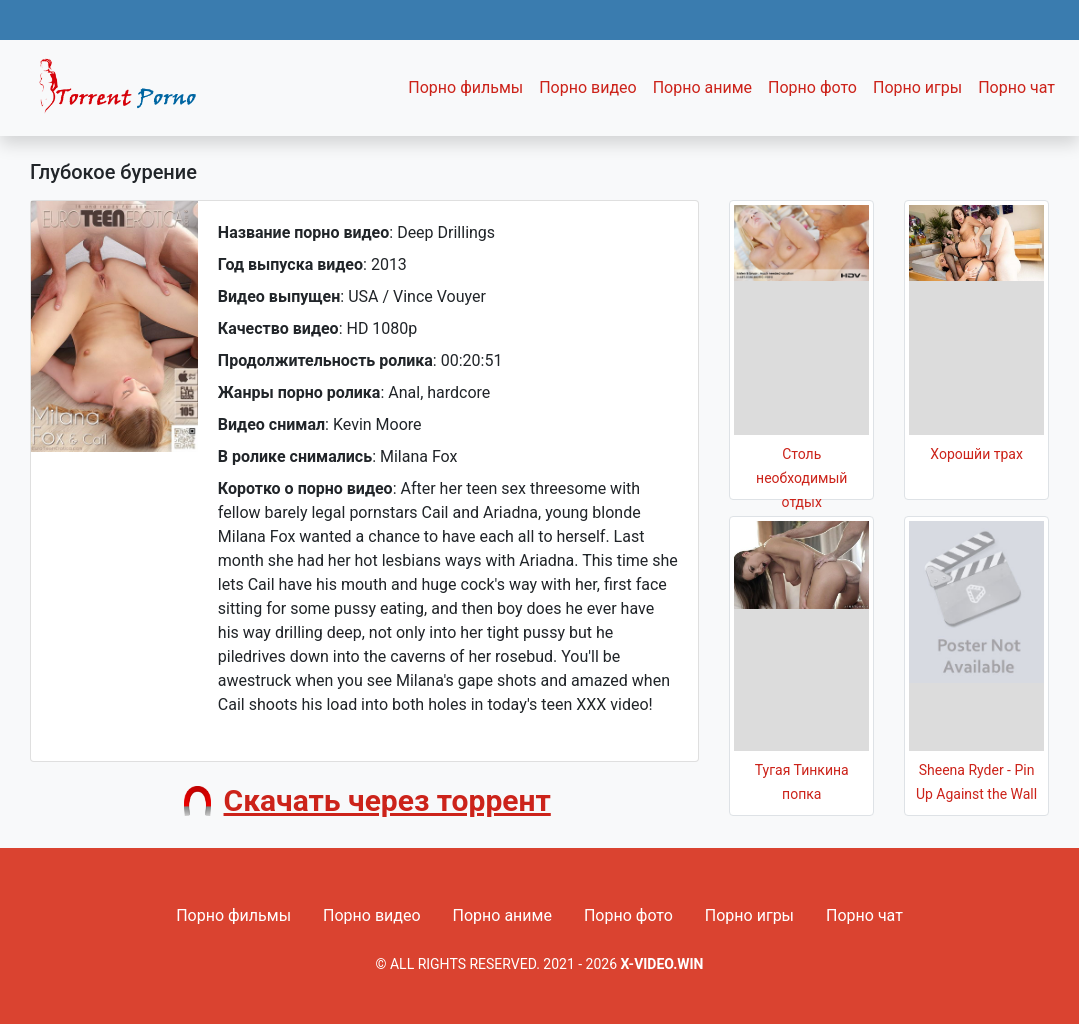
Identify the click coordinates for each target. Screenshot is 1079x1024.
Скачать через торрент (387, 800)
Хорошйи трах (976, 454)
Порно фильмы (465, 87)
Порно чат (1016, 87)
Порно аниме (702, 87)
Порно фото (812, 87)
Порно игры (917, 87)
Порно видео (588, 87)
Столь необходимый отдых (801, 478)
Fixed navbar (126, 93)
